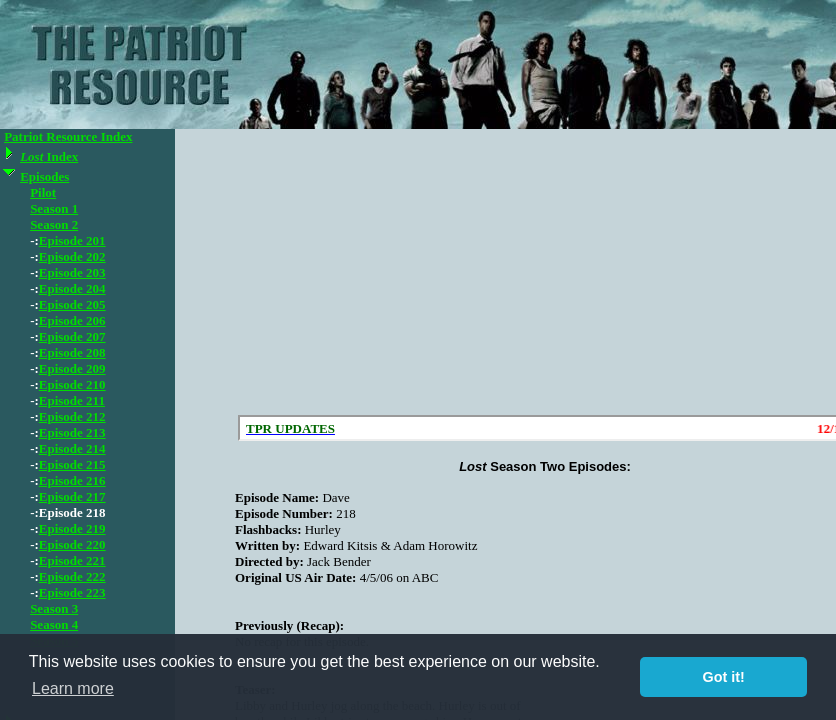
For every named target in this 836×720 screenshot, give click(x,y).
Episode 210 (72, 384)
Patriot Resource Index (68, 136)
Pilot (43, 192)
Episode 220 (72, 544)
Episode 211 (72, 400)
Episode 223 (72, 592)
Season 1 (54, 208)
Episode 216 (72, 480)
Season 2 (54, 224)
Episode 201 (72, 240)
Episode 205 (72, 304)
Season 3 (54, 608)
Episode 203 (72, 272)
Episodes (44, 176)
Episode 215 (72, 464)
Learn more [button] (73, 688)
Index (49, 156)
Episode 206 (72, 320)
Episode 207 (72, 336)
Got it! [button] (724, 677)
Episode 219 (72, 528)
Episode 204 (72, 288)
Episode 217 (72, 496)
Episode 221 (72, 560)
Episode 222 (72, 576)
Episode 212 (72, 416)
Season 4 (54, 624)
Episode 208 (72, 352)
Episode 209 (72, 368)
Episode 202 (72, 256)
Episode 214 (72, 448)
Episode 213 (72, 432)
